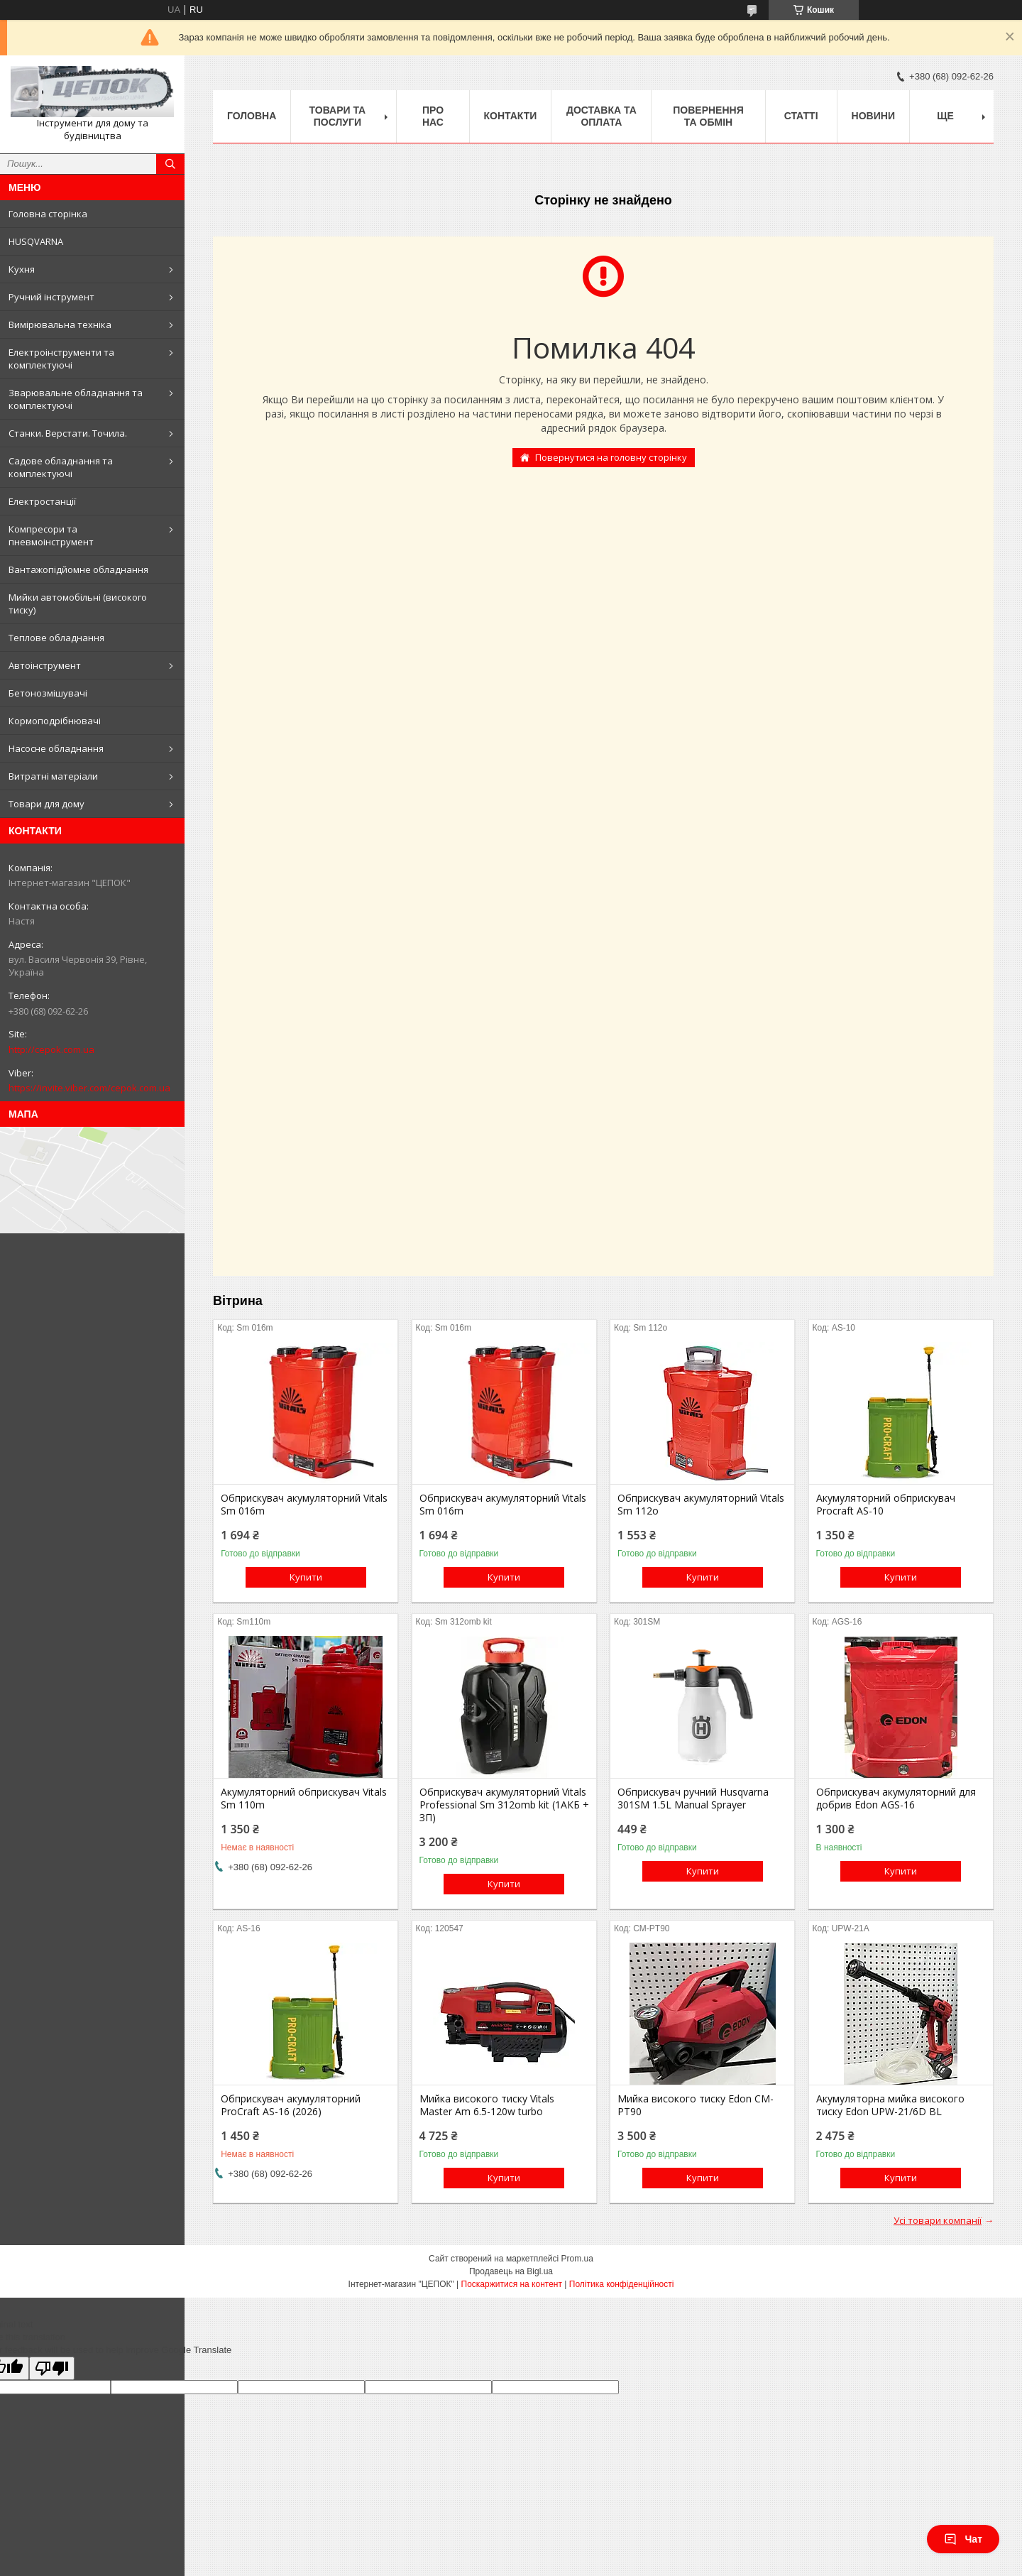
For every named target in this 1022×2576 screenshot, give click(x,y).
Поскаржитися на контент (511, 2284)
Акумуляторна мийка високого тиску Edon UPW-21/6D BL (890, 2105)
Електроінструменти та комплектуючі (61, 358)
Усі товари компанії (938, 2220)
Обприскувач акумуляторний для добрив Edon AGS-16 (896, 1798)
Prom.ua (577, 2259)
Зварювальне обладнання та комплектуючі (76, 399)
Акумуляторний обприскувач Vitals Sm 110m (304, 1798)
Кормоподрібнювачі (55, 720)
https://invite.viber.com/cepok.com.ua (89, 1087)
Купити (306, 1577)
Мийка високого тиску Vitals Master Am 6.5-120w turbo (486, 2105)
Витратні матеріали (53, 776)
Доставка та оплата (601, 116)
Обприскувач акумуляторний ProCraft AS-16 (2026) (291, 2105)
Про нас (433, 116)
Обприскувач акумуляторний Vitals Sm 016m (304, 1504)
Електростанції (42, 501)
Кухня (22, 269)
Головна (251, 115)
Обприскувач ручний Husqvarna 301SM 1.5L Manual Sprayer (693, 1798)
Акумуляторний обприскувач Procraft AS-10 (885, 1504)
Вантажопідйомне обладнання (78, 569)
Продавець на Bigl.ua (511, 2271)
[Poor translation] (52, 2368)
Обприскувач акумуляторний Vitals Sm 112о (700, 1504)
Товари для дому (46, 803)
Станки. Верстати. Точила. (68, 433)
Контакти (510, 115)
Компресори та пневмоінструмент (51, 535)
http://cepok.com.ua (51, 1049)
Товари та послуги (337, 116)
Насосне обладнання (56, 748)
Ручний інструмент (51, 296)
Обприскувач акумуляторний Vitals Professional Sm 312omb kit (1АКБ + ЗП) (504, 1805)
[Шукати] (170, 164)
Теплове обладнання (56, 637)
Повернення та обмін (708, 116)
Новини (873, 115)
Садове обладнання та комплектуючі (61, 467)
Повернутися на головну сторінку (611, 457)
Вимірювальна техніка (60, 324)
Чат (963, 2539)
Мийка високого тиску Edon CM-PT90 (695, 2105)
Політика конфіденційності (621, 2284)
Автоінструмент (45, 665)
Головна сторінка (48, 213)
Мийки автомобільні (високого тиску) (78, 603)
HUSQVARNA (36, 241)
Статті (801, 115)
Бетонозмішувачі (48, 693)
